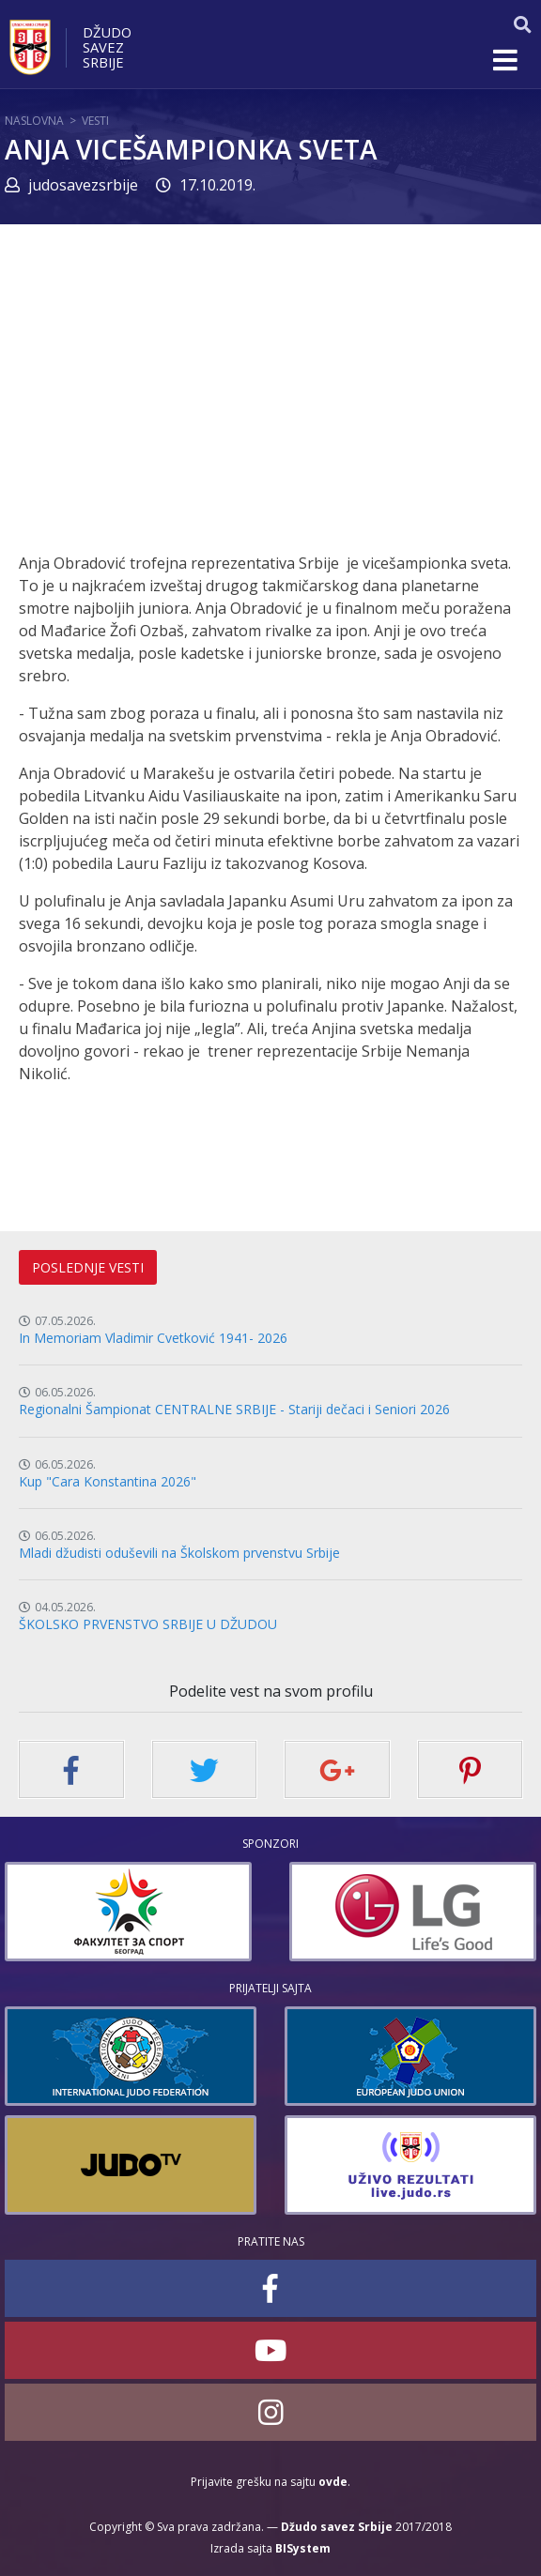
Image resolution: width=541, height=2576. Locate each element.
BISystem (303, 2548)
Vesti (95, 121)
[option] (286, 1911)
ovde (333, 2482)
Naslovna (34, 121)
